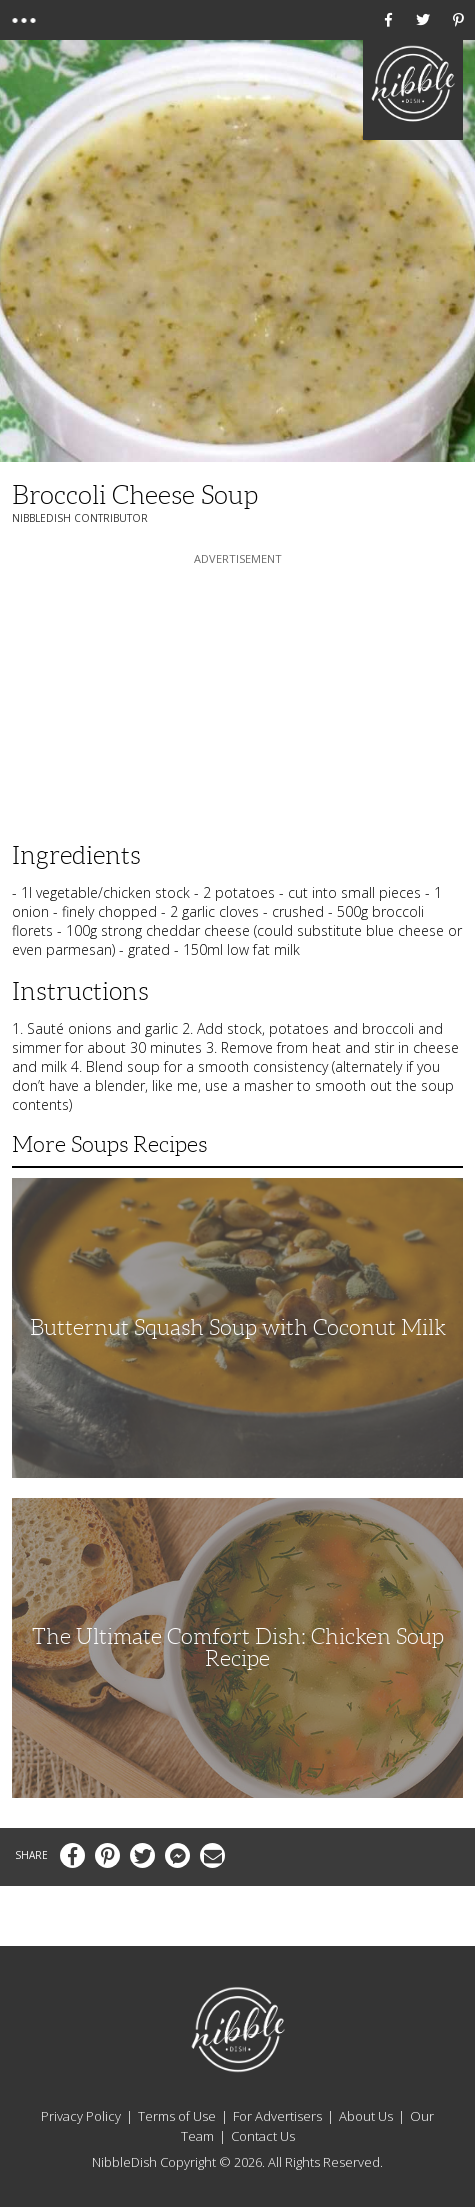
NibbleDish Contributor (80, 518)
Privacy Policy (81, 2116)
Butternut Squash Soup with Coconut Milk (238, 1327)
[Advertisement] (238, 694)
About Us (366, 2116)
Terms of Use (177, 2116)
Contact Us (263, 2136)
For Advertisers (277, 2116)
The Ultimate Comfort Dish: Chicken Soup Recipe (238, 1647)
